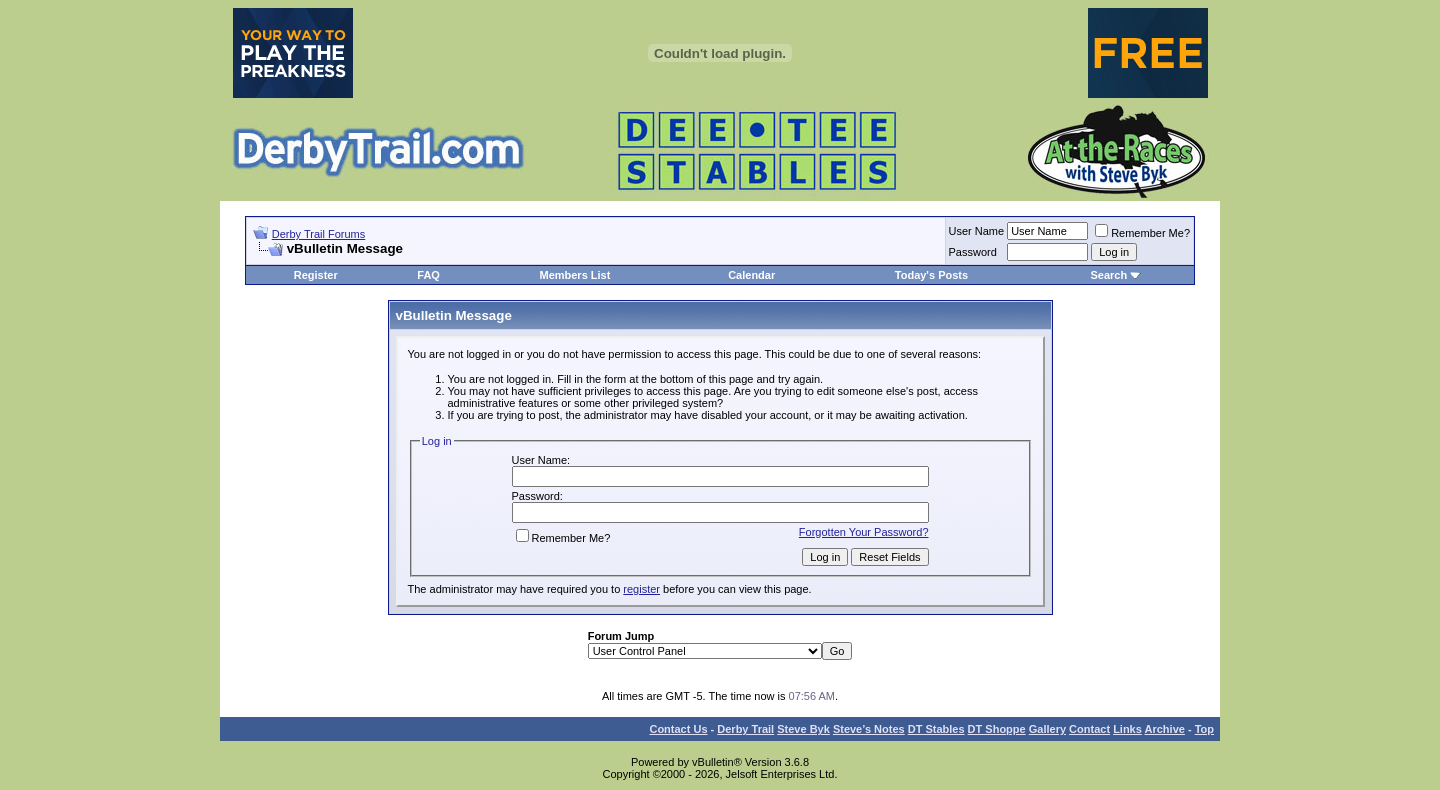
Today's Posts (931, 275)
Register (316, 275)
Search (1108, 275)
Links (1127, 729)
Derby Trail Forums (319, 234)
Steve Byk (803, 729)
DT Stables (936, 729)
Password (973, 252)
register (641, 589)
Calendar (751, 275)
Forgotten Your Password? (864, 532)
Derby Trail (745, 729)
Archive (1165, 729)
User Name (977, 231)
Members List (574, 275)
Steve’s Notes (869, 729)
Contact (1089, 729)
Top (1204, 729)
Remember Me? (1142, 233)
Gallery (1047, 729)
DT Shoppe (997, 729)
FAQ (428, 275)
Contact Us (678, 729)
